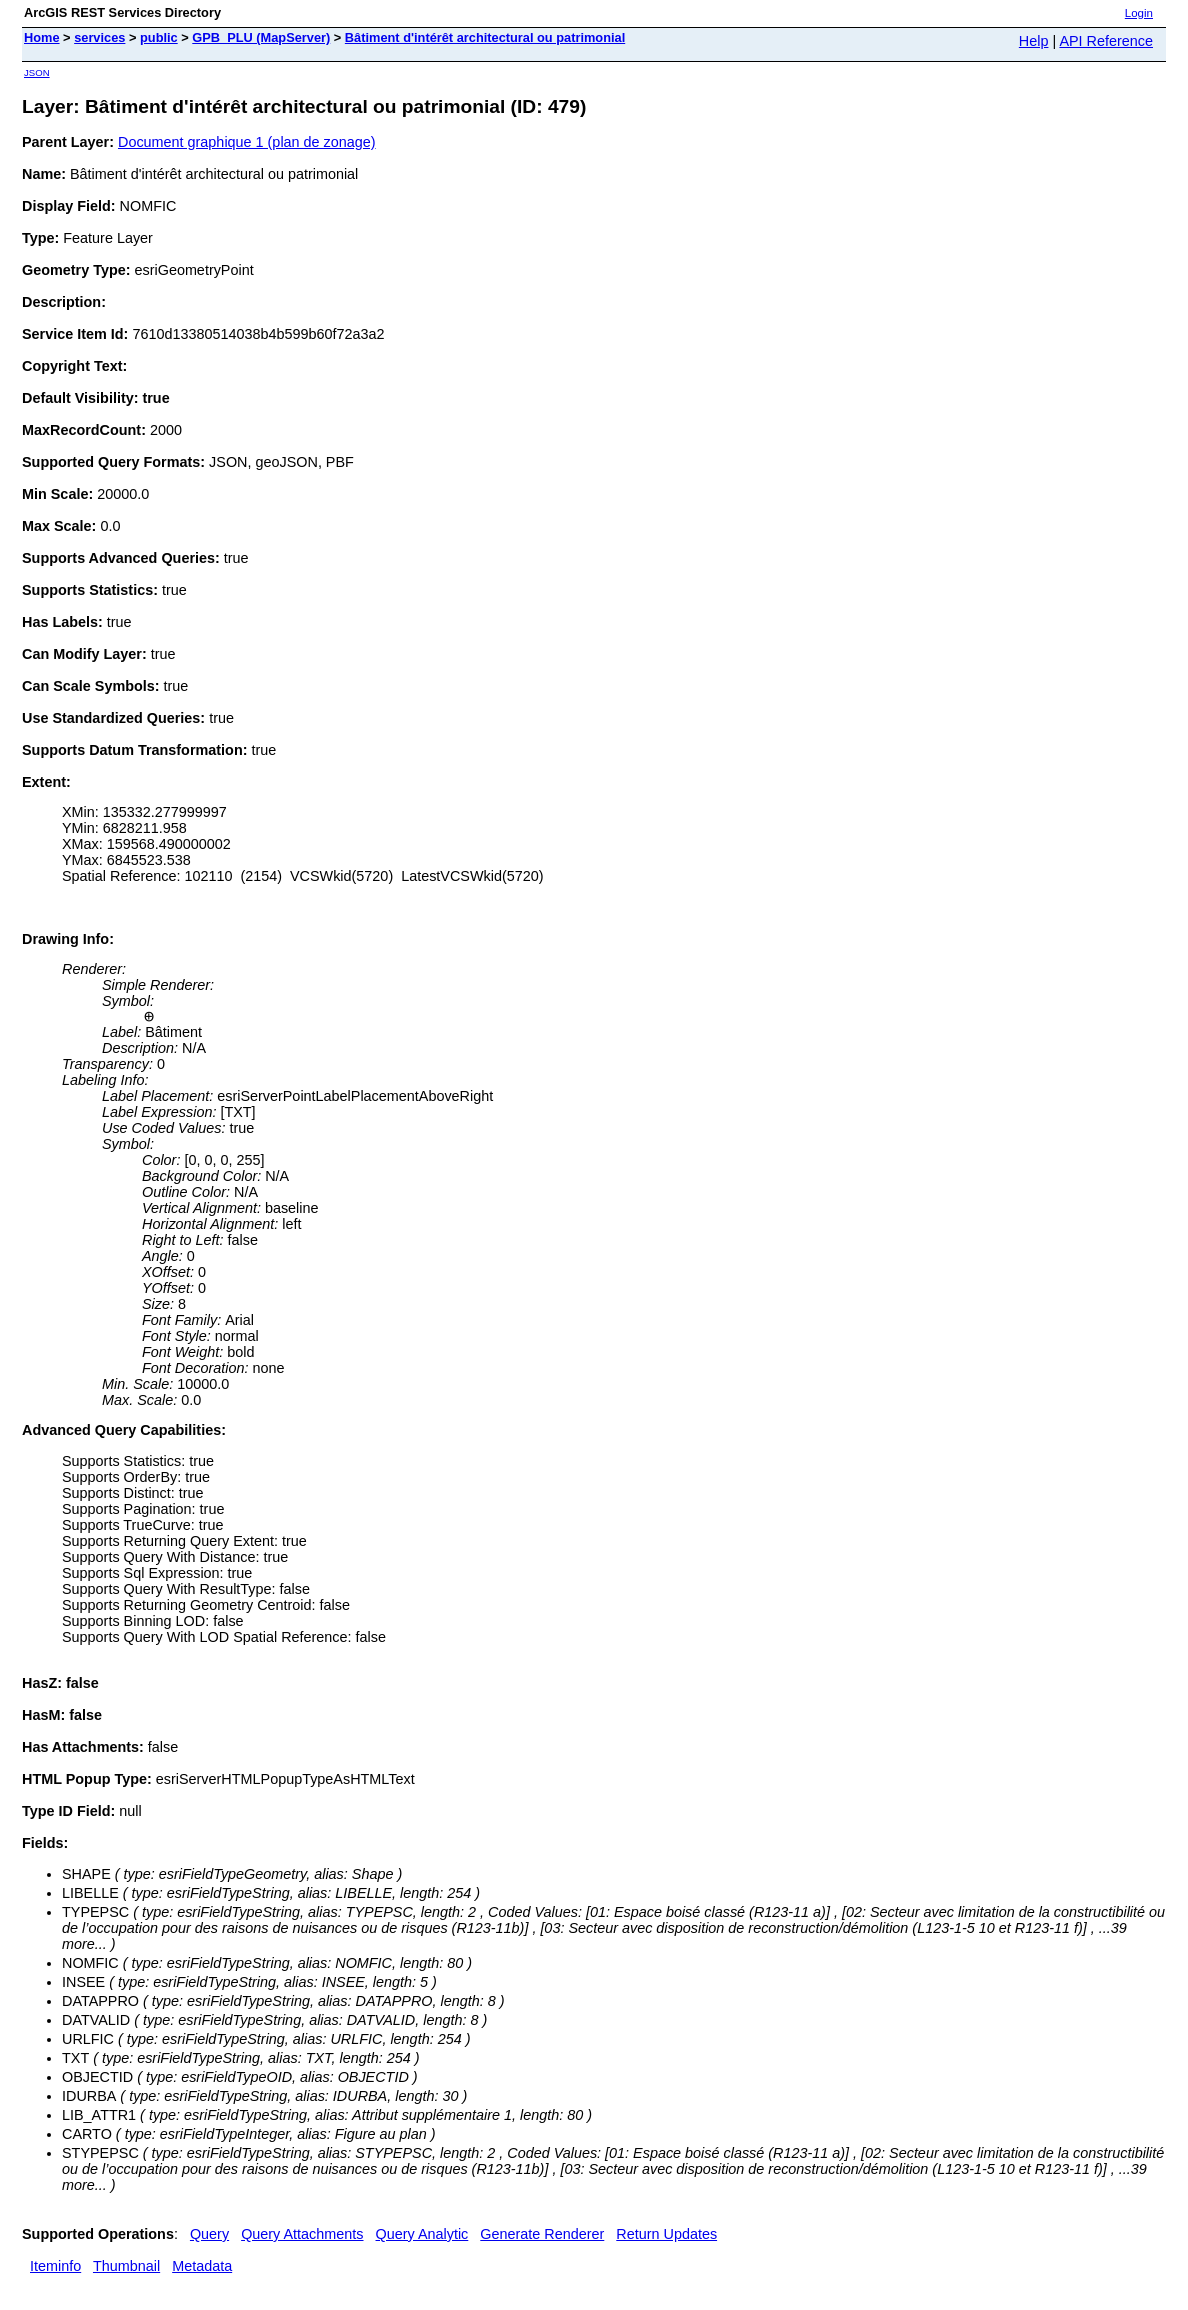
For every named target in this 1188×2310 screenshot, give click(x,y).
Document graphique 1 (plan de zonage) (247, 142)
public (159, 37)
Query (209, 2234)
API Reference (1106, 41)
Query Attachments (302, 2234)
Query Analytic (422, 2234)
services (99, 37)
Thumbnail (126, 2266)
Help (1034, 41)
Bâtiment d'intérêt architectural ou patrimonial (485, 37)
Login (1139, 13)
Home (42, 37)
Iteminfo (55, 2266)
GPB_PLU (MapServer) (261, 37)
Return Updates (666, 2234)
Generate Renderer (542, 2234)
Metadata (202, 2266)
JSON (37, 72)
